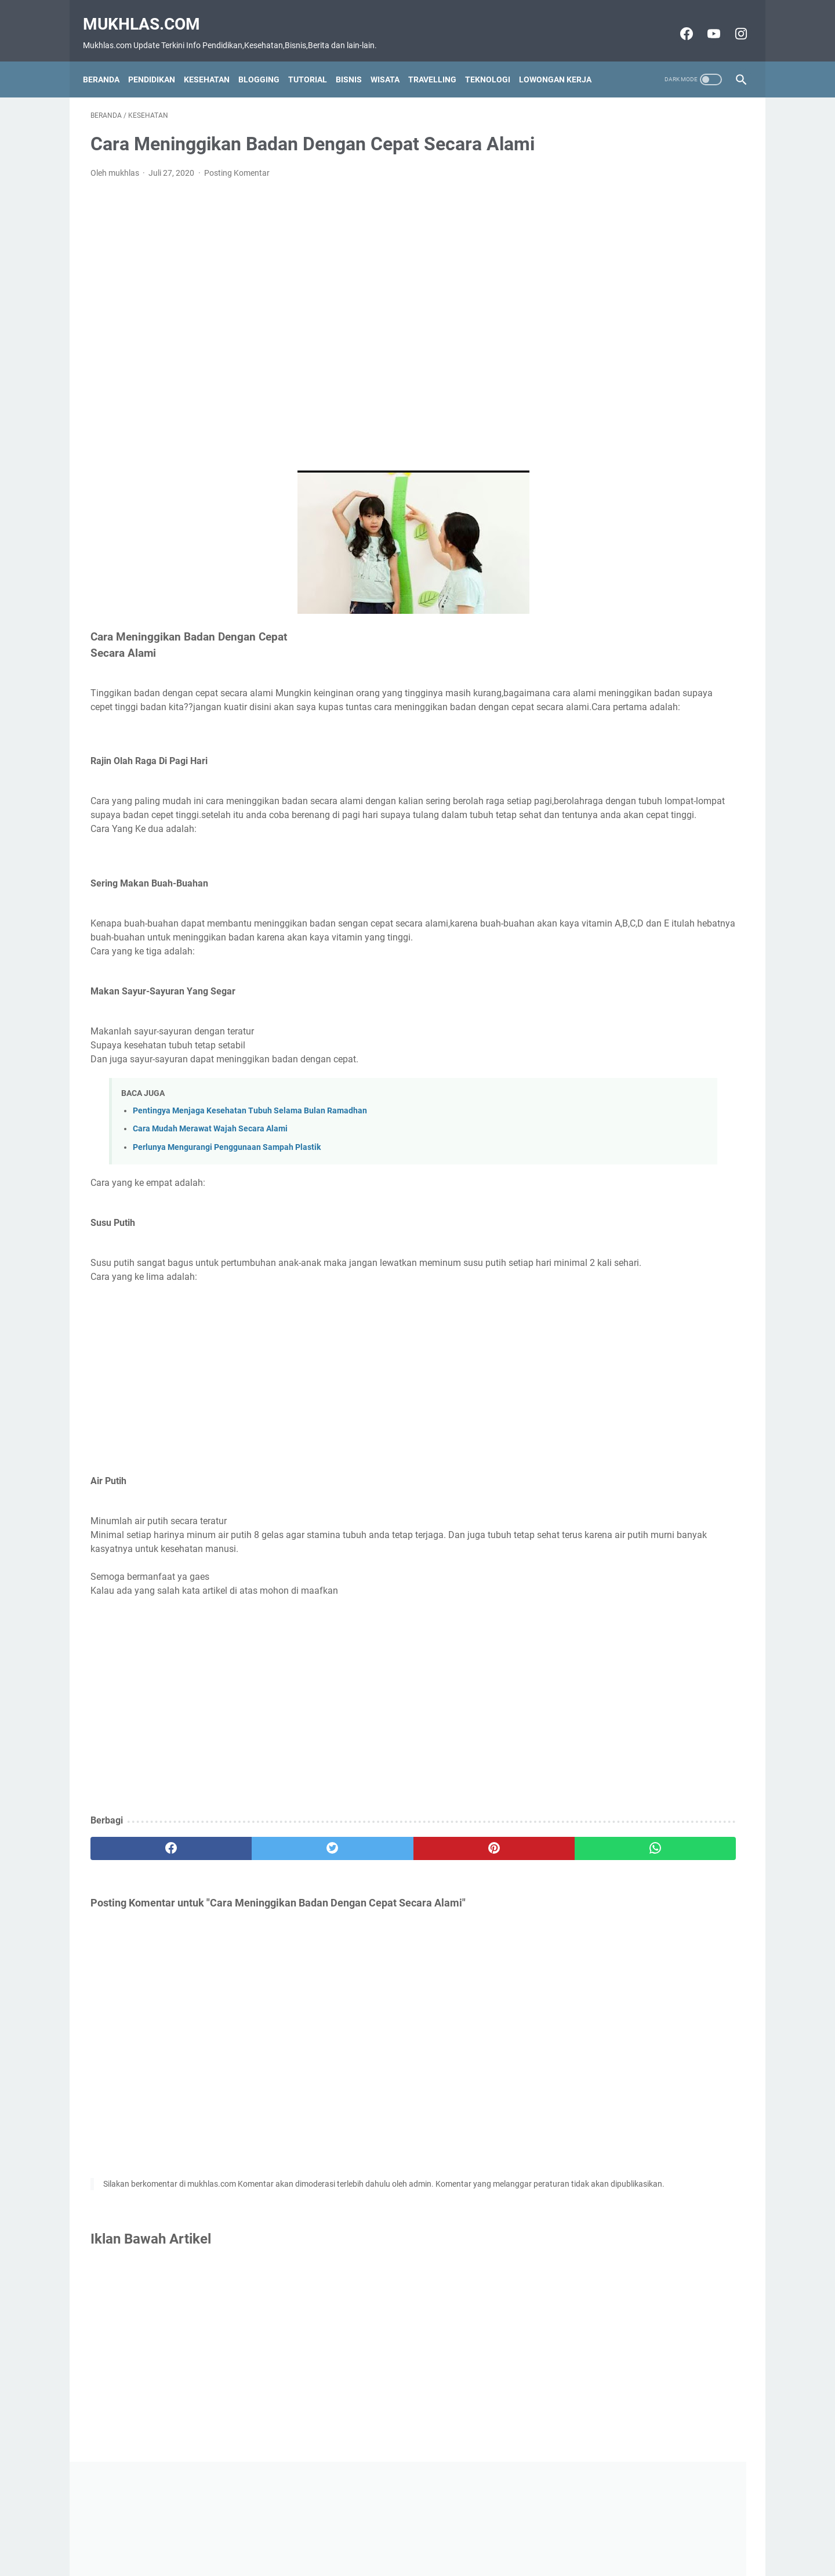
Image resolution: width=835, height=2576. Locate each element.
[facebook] (145, 1921)
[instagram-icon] (732, 21)
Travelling (440, 60)
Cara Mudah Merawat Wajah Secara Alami (210, 1187)
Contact (362, 2546)
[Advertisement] (309, 342)
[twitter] (255, 1921)
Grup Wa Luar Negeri (624, 359)
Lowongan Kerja (563, 60)
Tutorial (315, 60)
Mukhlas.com (149, 11)
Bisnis (356, 60)
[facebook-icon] (677, 21)
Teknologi (495, 60)
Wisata (392, 60)
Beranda (108, 60)
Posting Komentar (237, 189)
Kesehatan (214, 60)
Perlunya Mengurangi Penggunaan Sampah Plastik (227, 1205)
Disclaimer (407, 2546)
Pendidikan (159, 60)
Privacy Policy (462, 2546)
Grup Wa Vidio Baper (624, 426)
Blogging (266, 60)
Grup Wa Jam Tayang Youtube (644, 339)
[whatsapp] (474, 1921)
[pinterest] (364, 1921)
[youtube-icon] (704, 21)
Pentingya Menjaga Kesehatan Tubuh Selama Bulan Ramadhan (250, 1169)
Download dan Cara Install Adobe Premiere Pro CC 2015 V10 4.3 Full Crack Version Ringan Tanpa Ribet (652, 393)
